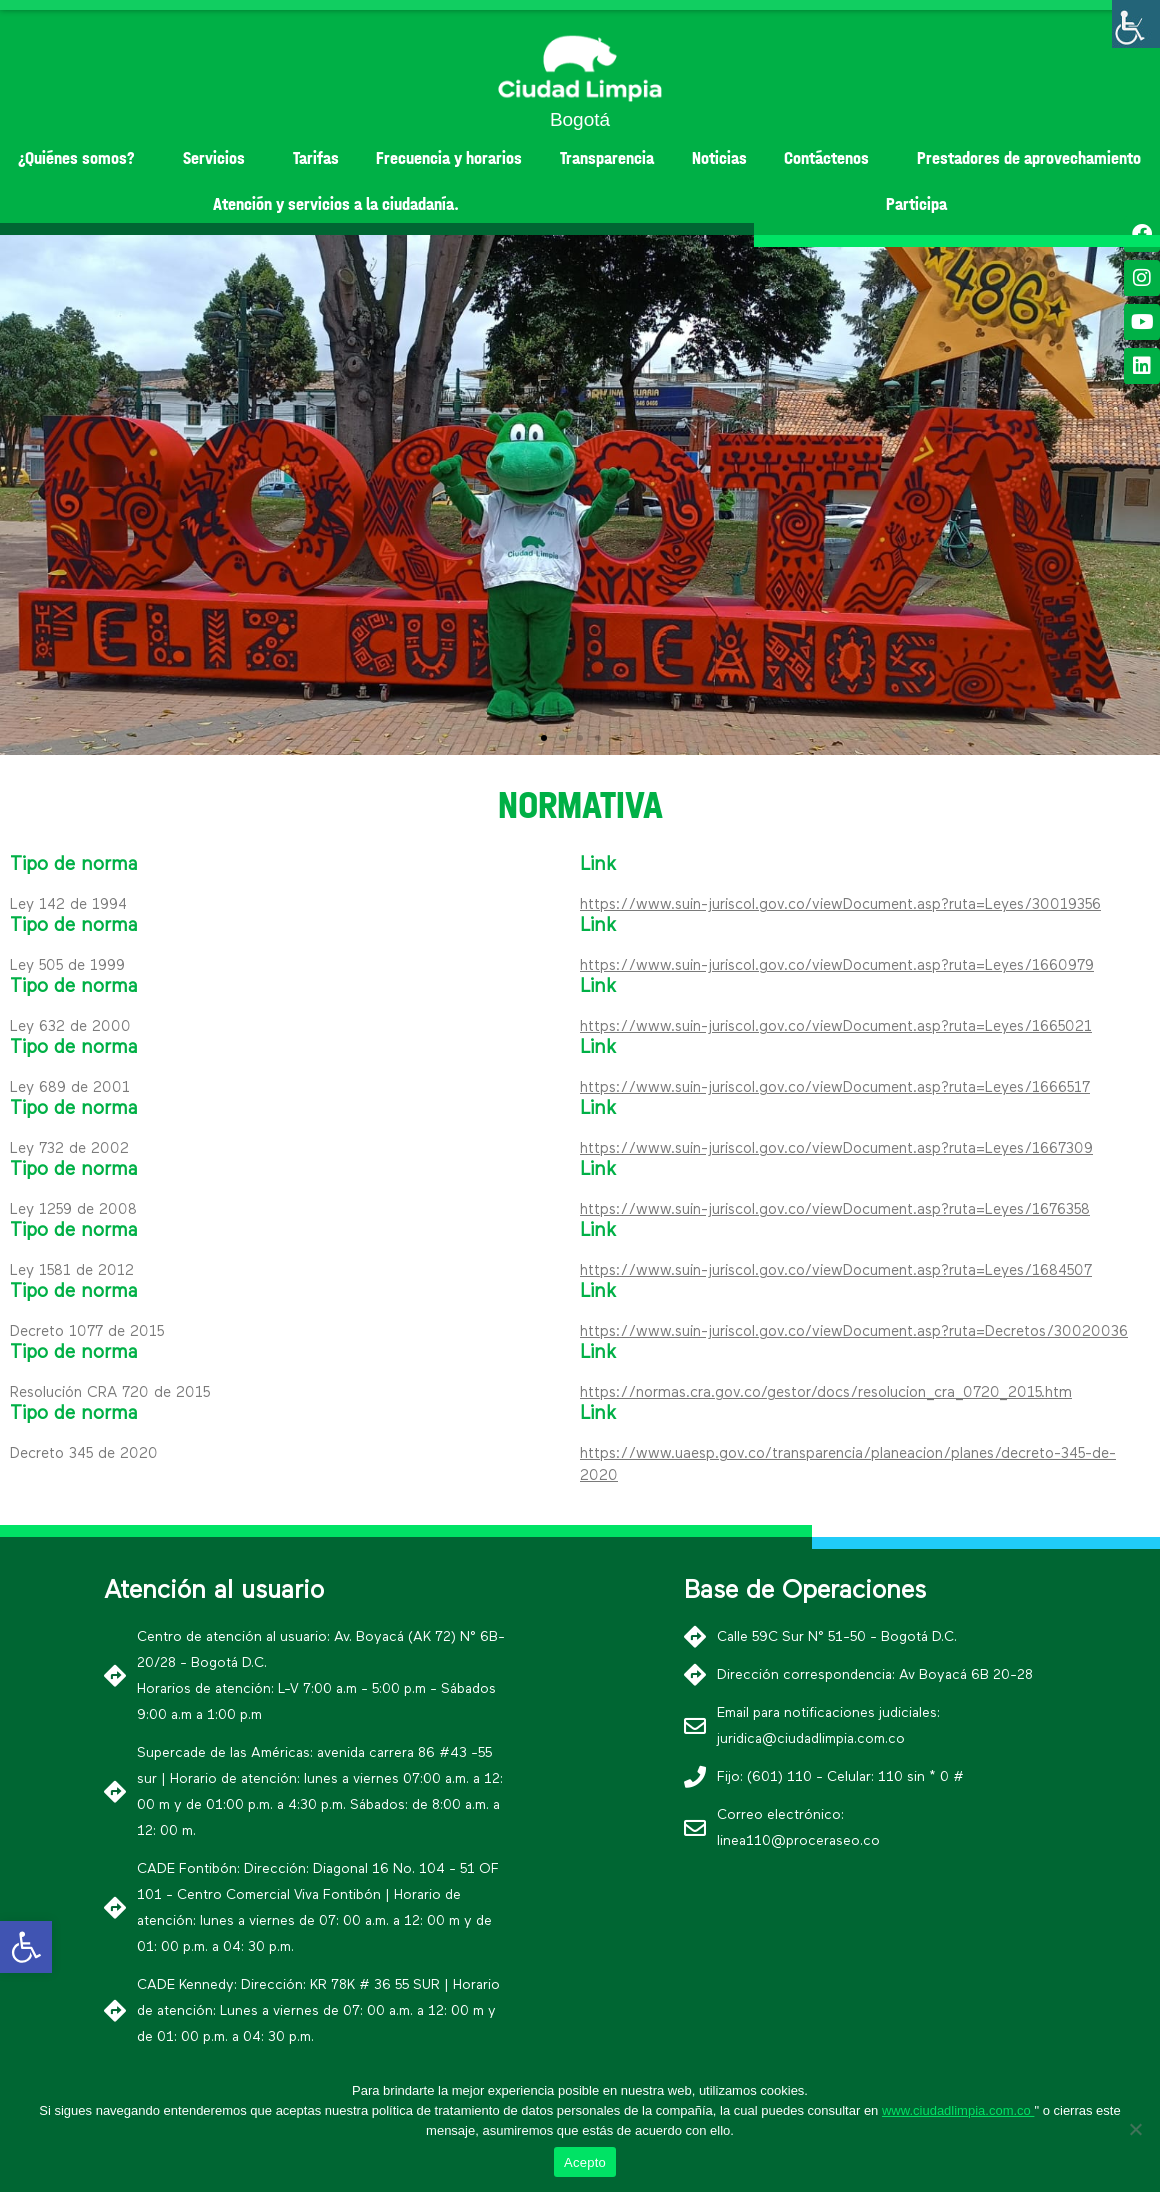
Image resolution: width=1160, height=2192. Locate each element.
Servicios (219, 158)
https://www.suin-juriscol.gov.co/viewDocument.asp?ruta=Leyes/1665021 (836, 1026)
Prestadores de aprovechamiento (1029, 158)
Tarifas (316, 158)
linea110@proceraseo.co (798, 1841)
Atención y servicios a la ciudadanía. (336, 204)
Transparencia (607, 158)
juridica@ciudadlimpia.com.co (811, 1739)
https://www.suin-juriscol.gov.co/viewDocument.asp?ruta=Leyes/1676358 (835, 1209)
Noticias (719, 158)
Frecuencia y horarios (449, 158)
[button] (544, 738)
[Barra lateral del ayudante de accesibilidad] (1136, 24)
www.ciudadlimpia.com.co (958, 2110)
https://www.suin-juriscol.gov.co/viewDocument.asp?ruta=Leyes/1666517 (835, 1087)
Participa (916, 204)
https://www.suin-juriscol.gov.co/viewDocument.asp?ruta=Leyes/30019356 (840, 904)
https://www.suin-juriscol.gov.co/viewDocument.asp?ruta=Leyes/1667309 (836, 1148)
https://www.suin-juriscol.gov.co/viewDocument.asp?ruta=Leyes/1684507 (836, 1270)
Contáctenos (831, 158)
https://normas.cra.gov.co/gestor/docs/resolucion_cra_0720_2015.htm (826, 1392)
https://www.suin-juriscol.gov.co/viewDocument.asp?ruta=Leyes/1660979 (837, 965)
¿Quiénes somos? (81, 158)
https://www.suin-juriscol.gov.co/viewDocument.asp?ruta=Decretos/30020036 (854, 1331)
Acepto (585, 2162)
